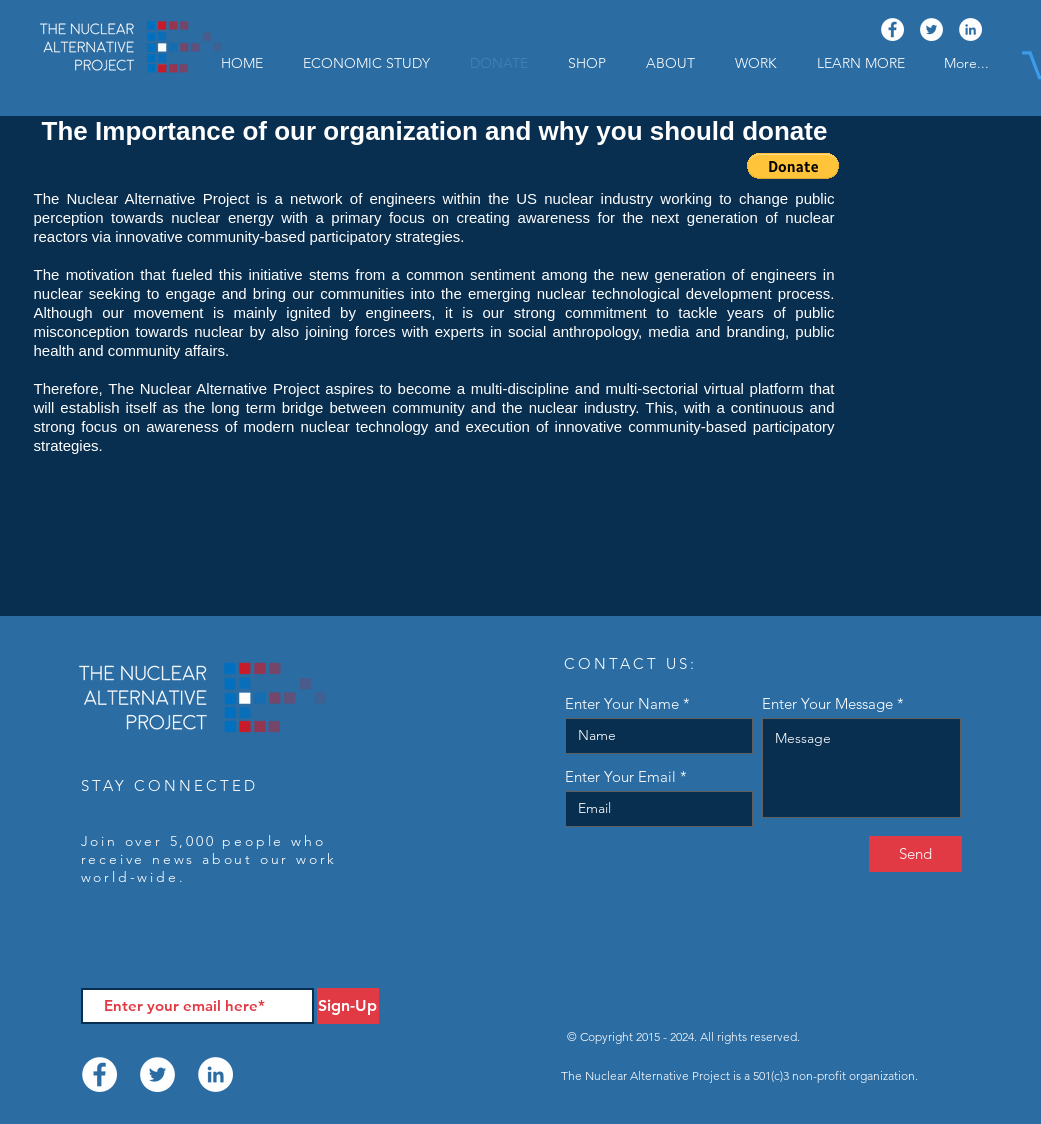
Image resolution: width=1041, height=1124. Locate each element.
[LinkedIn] (970, 29)
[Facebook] (892, 29)
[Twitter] (931, 29)
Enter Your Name (622, 703)
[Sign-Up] (348, 1006)
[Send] (915, 854)
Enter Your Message (827, 703)
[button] (861, 63)
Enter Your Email (620, 776)
